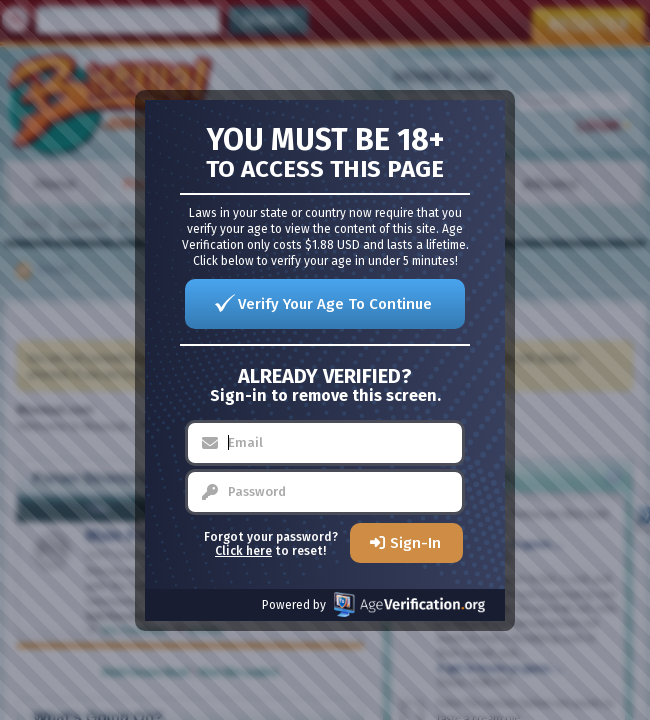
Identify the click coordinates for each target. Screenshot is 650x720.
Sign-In (415, 543)
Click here (243, 551)
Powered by (373, 604)
